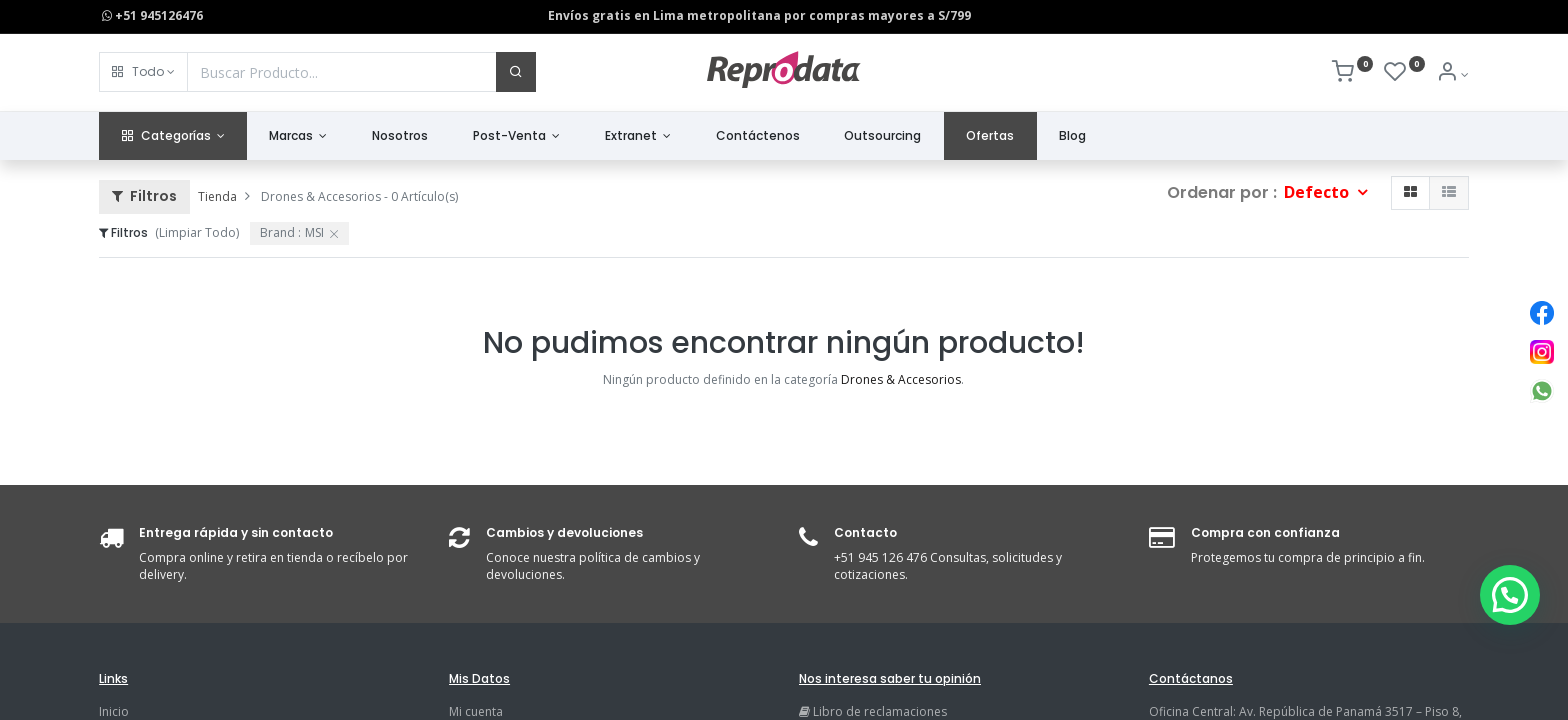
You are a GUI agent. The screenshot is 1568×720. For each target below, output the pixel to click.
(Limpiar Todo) (197, 232)
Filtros (144, 196)
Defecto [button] (1318, 192)
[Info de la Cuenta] (1452, 74)
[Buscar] (516, 72)
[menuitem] (400, 136)
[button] (143, 72)
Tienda (217, 196)
